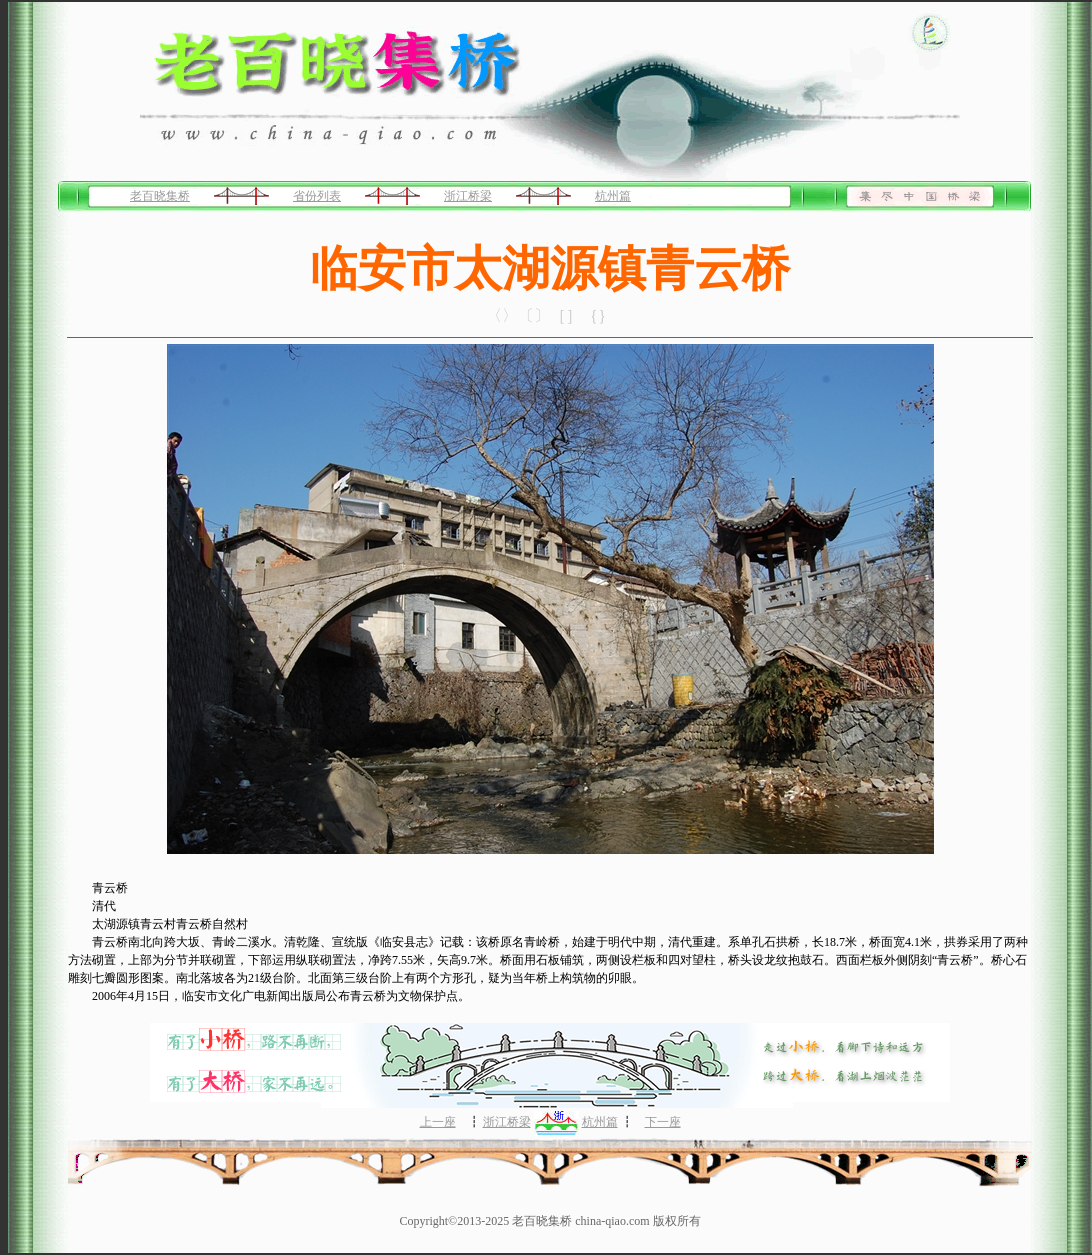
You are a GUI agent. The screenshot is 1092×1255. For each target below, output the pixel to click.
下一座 (663, 1122)
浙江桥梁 (468, 196)
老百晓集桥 (160, 196)
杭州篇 (613, 196)
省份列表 (317, 196)
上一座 (438, 1122)
